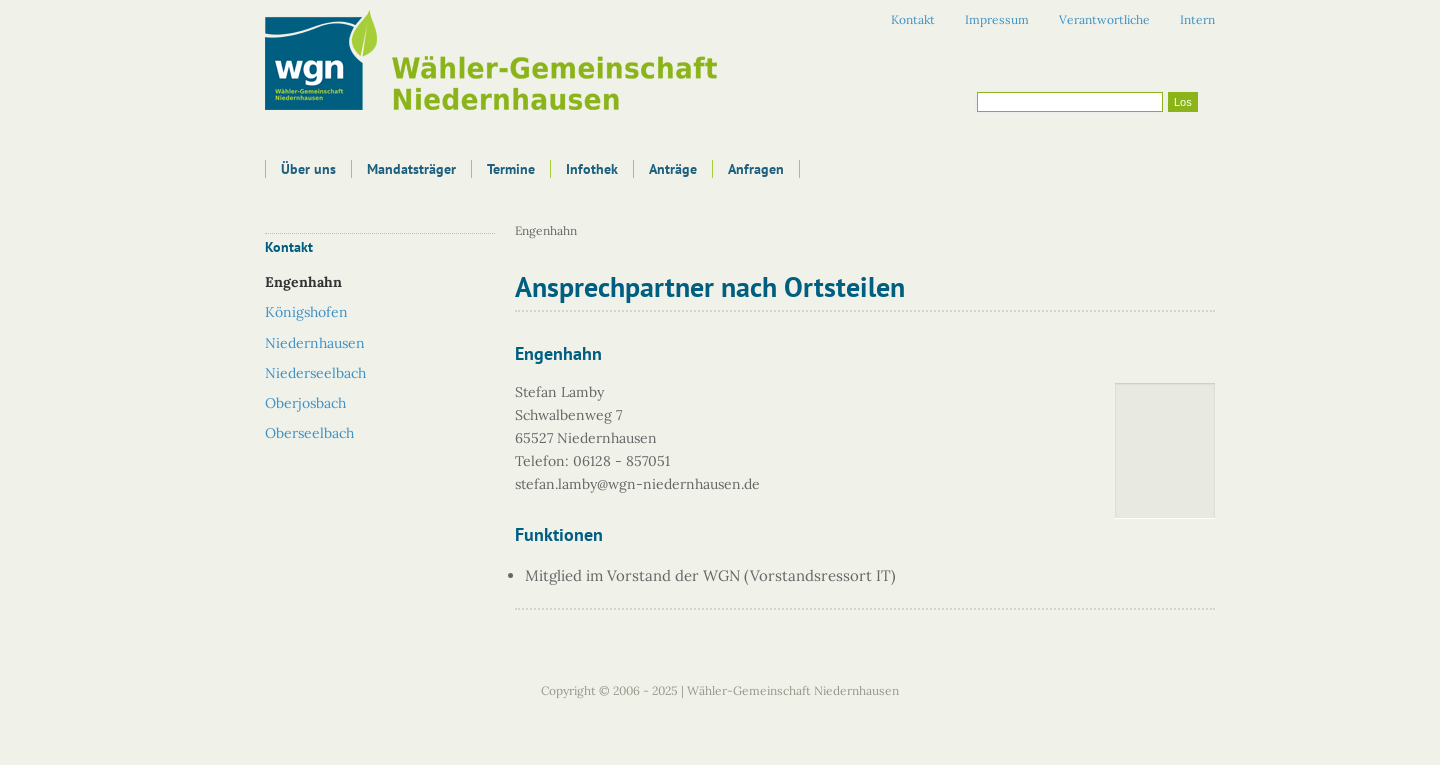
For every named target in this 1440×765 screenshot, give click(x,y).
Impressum (997, 19)
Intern (1197, 19)
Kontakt (913, 19)
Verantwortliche (1104, 19)
